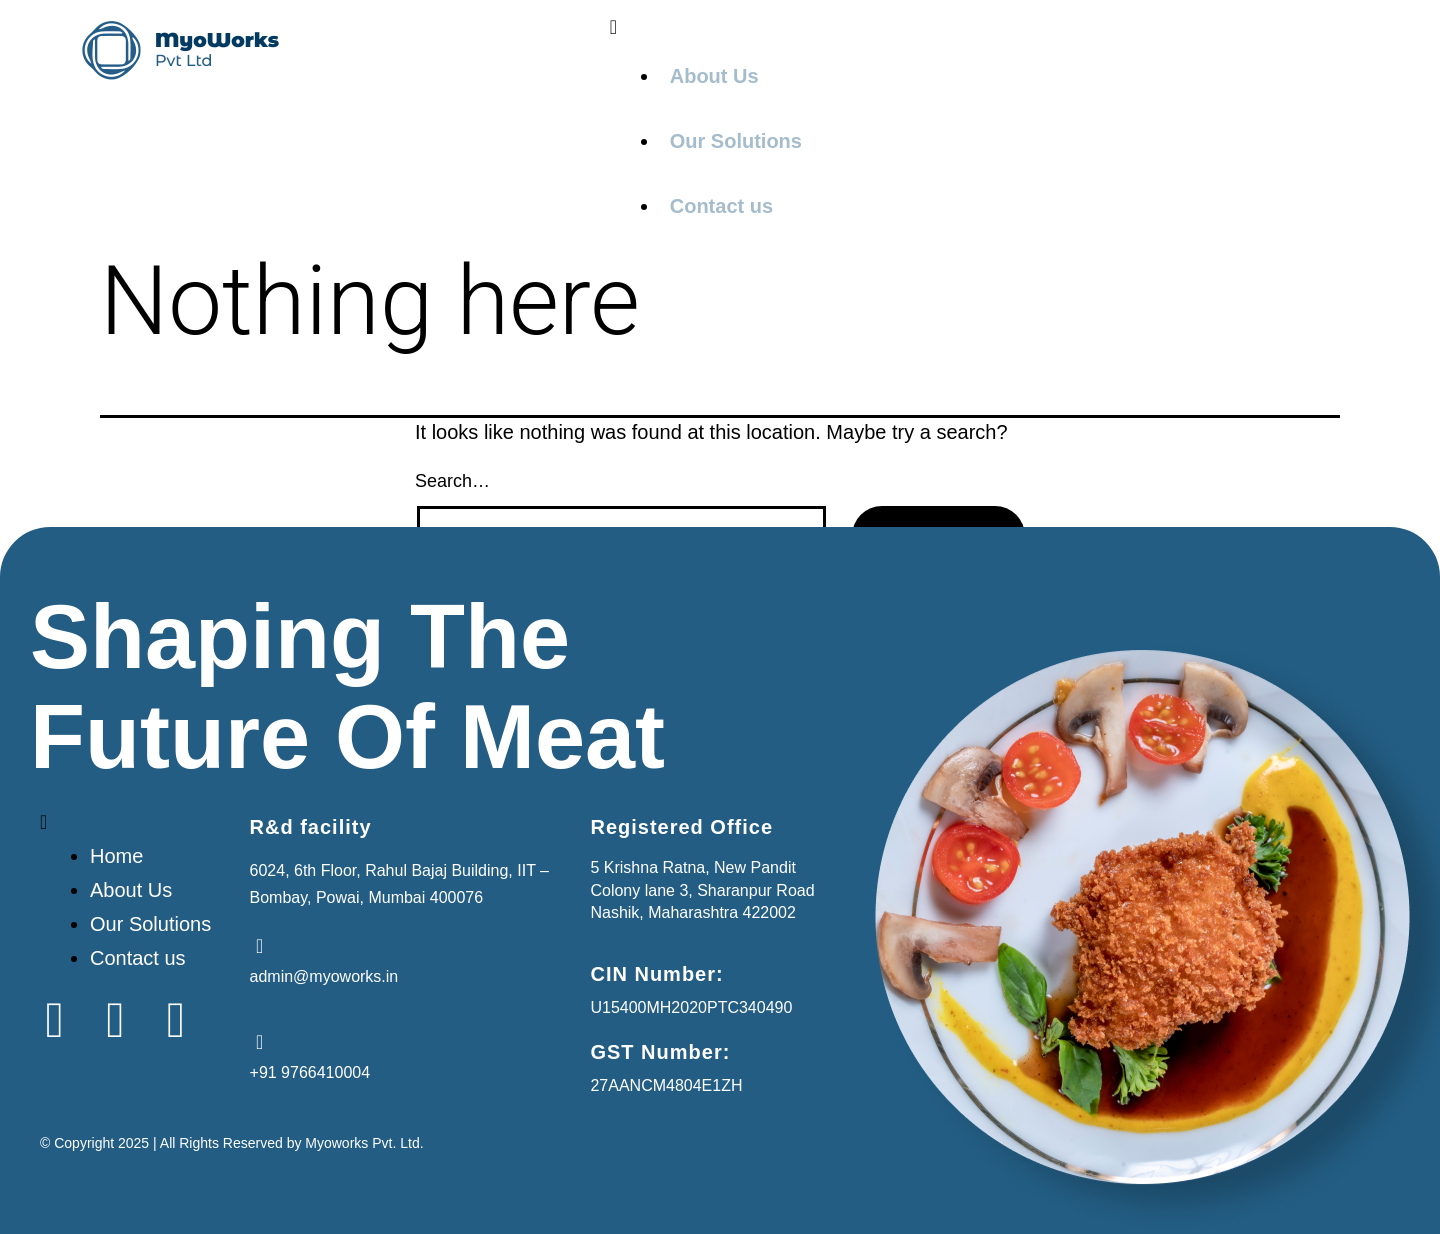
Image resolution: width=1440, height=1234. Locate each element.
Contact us (721, 206)
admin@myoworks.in (324, 976)
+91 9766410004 (310, 1072)
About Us (714, 76)
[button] (985, 27)
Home (116, 856)
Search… (452, 481)
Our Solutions (736, 141)
